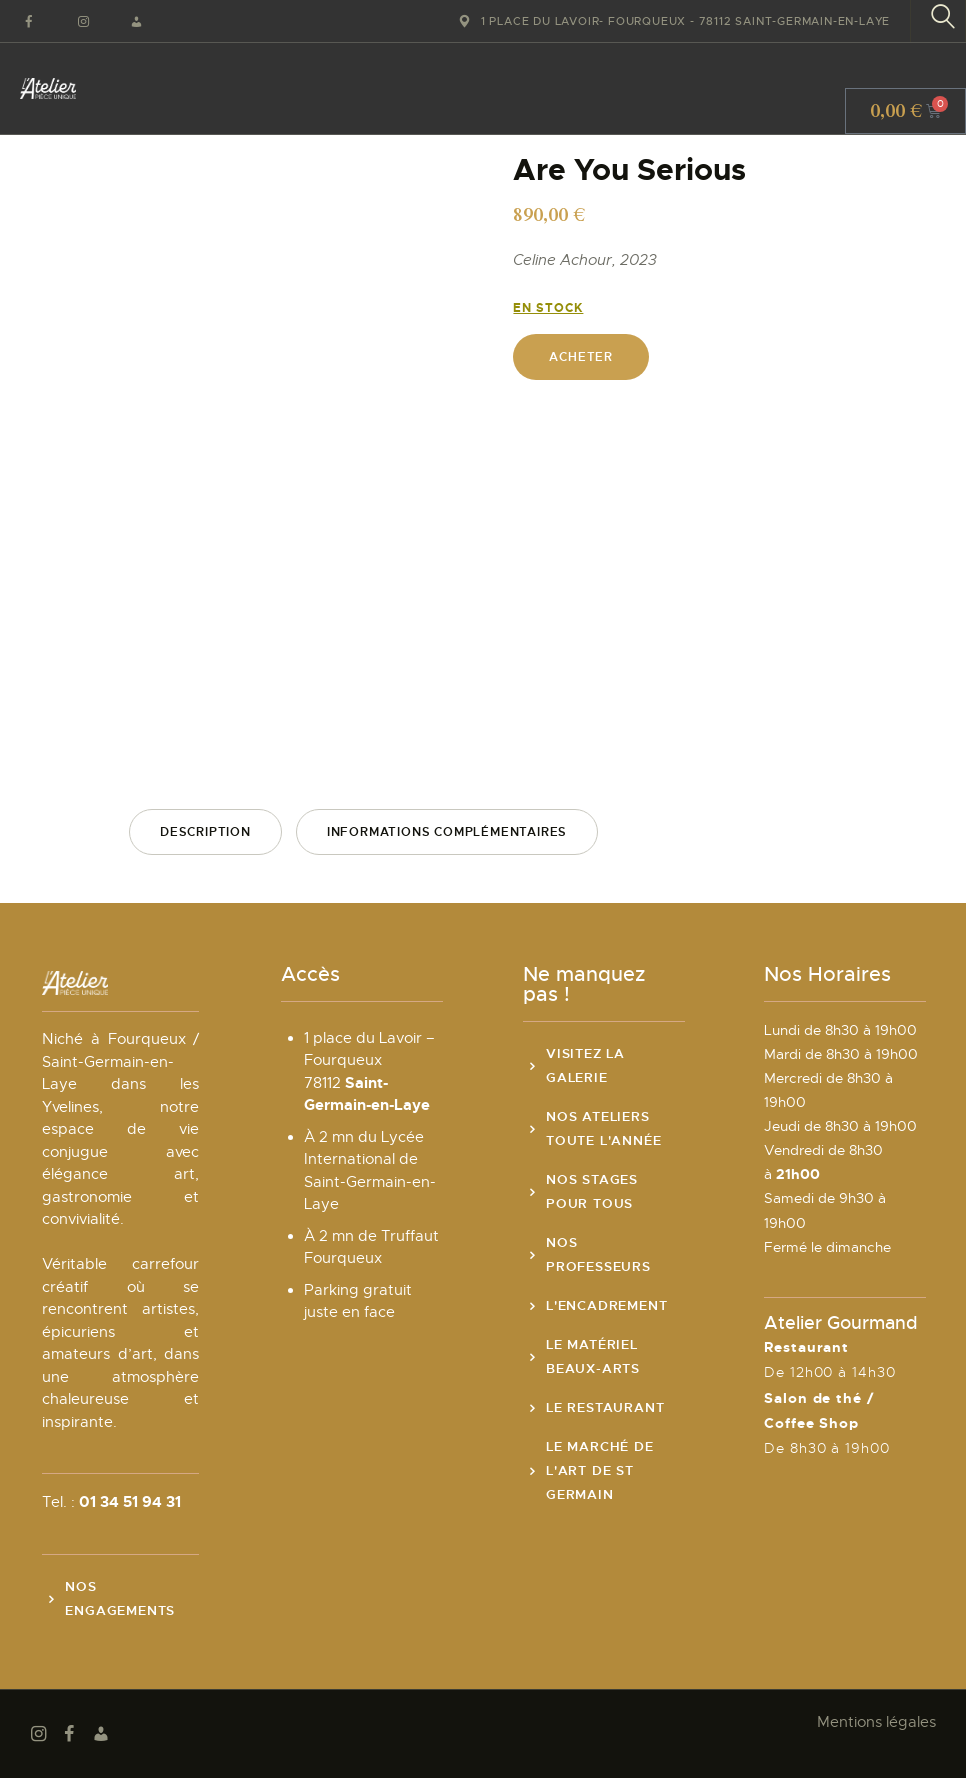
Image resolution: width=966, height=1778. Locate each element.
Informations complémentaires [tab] (447, 832)
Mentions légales (876, 1722)
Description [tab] (205, 832)
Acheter (581, 357)
